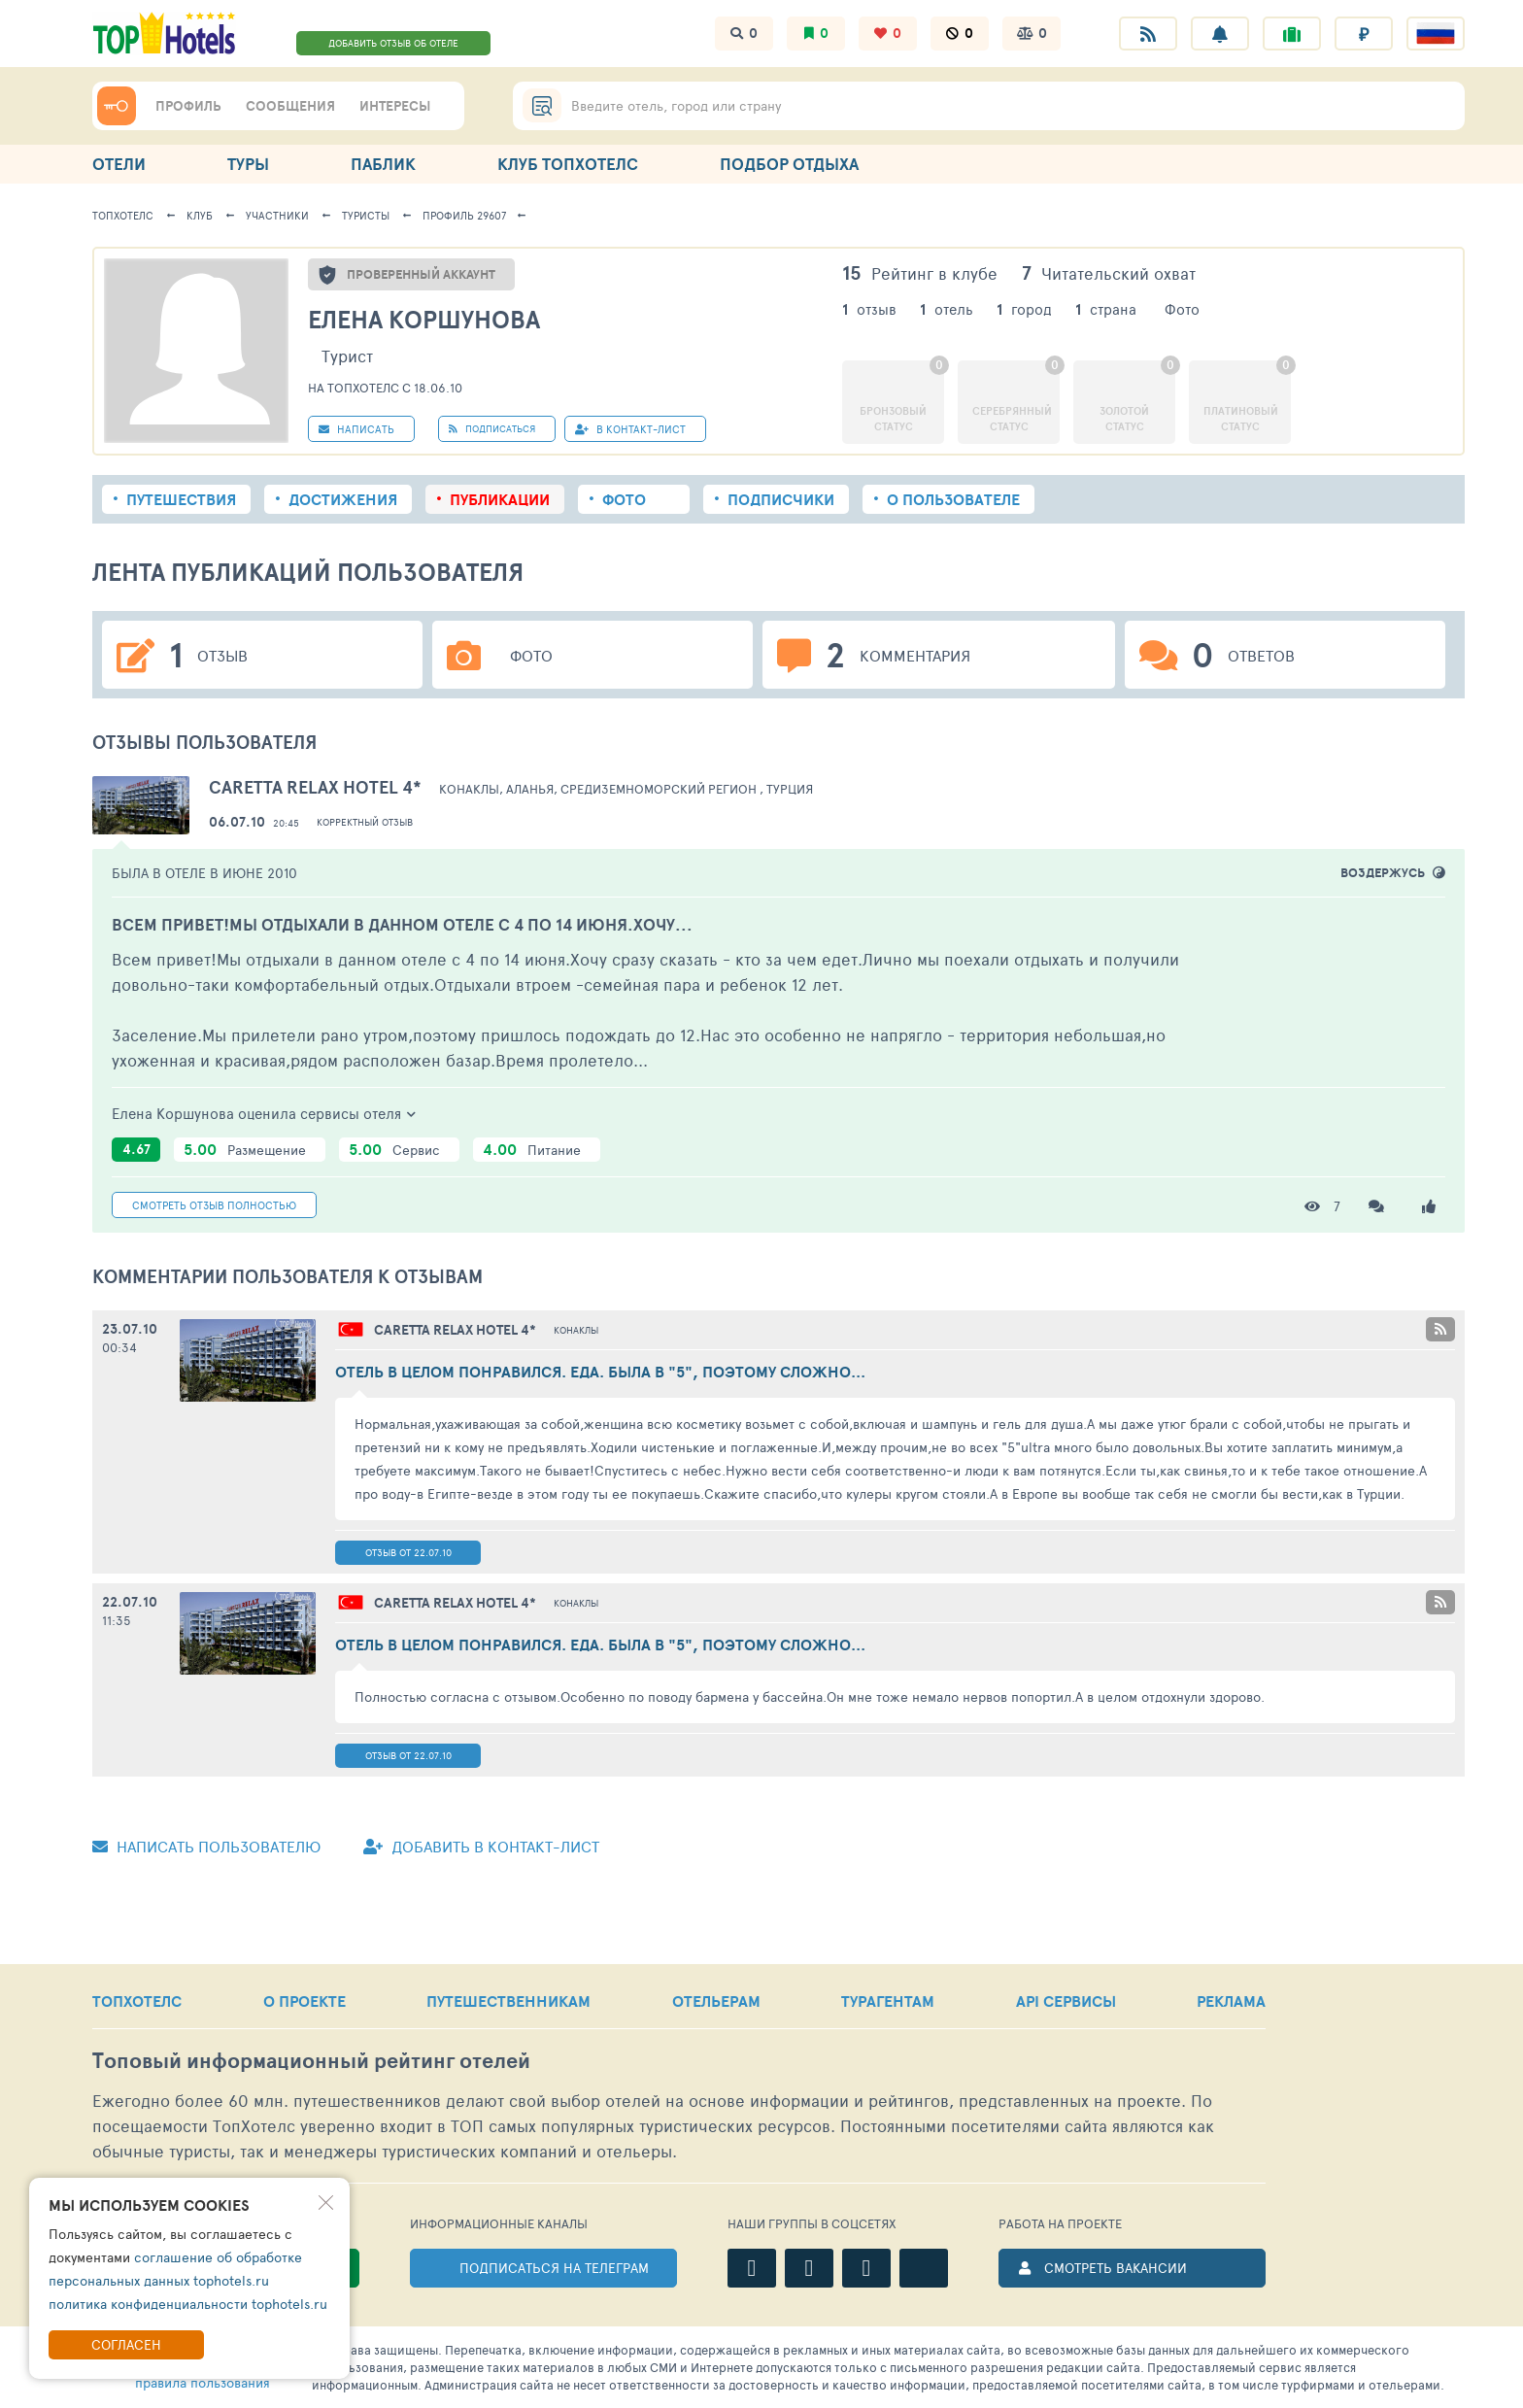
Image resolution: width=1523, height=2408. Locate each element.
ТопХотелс (122, 215)
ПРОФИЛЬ (188, 106)
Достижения (342, 499)
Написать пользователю (206, 1846)
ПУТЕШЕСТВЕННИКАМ (508, 2001)
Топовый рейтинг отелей (311, 2061)
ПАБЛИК (383, 164)
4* (455, 1330)
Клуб (199, 215)
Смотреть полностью (214, 1205)
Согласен (126, 2344)
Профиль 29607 (464, 215)
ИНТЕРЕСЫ (394, 106)
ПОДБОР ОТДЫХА (789, 164)
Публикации (500, 499)
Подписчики (781, 499)
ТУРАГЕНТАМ (887, 2001)
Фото (624, 499)
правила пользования (202, 2382)
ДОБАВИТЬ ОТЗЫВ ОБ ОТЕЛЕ (393, 43)
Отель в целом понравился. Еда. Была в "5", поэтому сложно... (600, 1371)
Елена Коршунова (424, 319)
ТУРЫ (248, 164)
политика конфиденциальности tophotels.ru (188, 2303)
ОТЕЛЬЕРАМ (716, 2001)
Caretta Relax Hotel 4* (315, 787)
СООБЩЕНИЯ (290, 106)
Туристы (365, 215)
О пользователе (953, 499)
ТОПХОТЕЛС (137, 2001)
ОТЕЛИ (119, 164)
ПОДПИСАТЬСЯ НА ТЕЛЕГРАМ (554, 2267)
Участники (277, 215)
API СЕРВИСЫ (1066, 2001)
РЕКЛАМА (1231, 2001)
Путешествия (181, 499)
